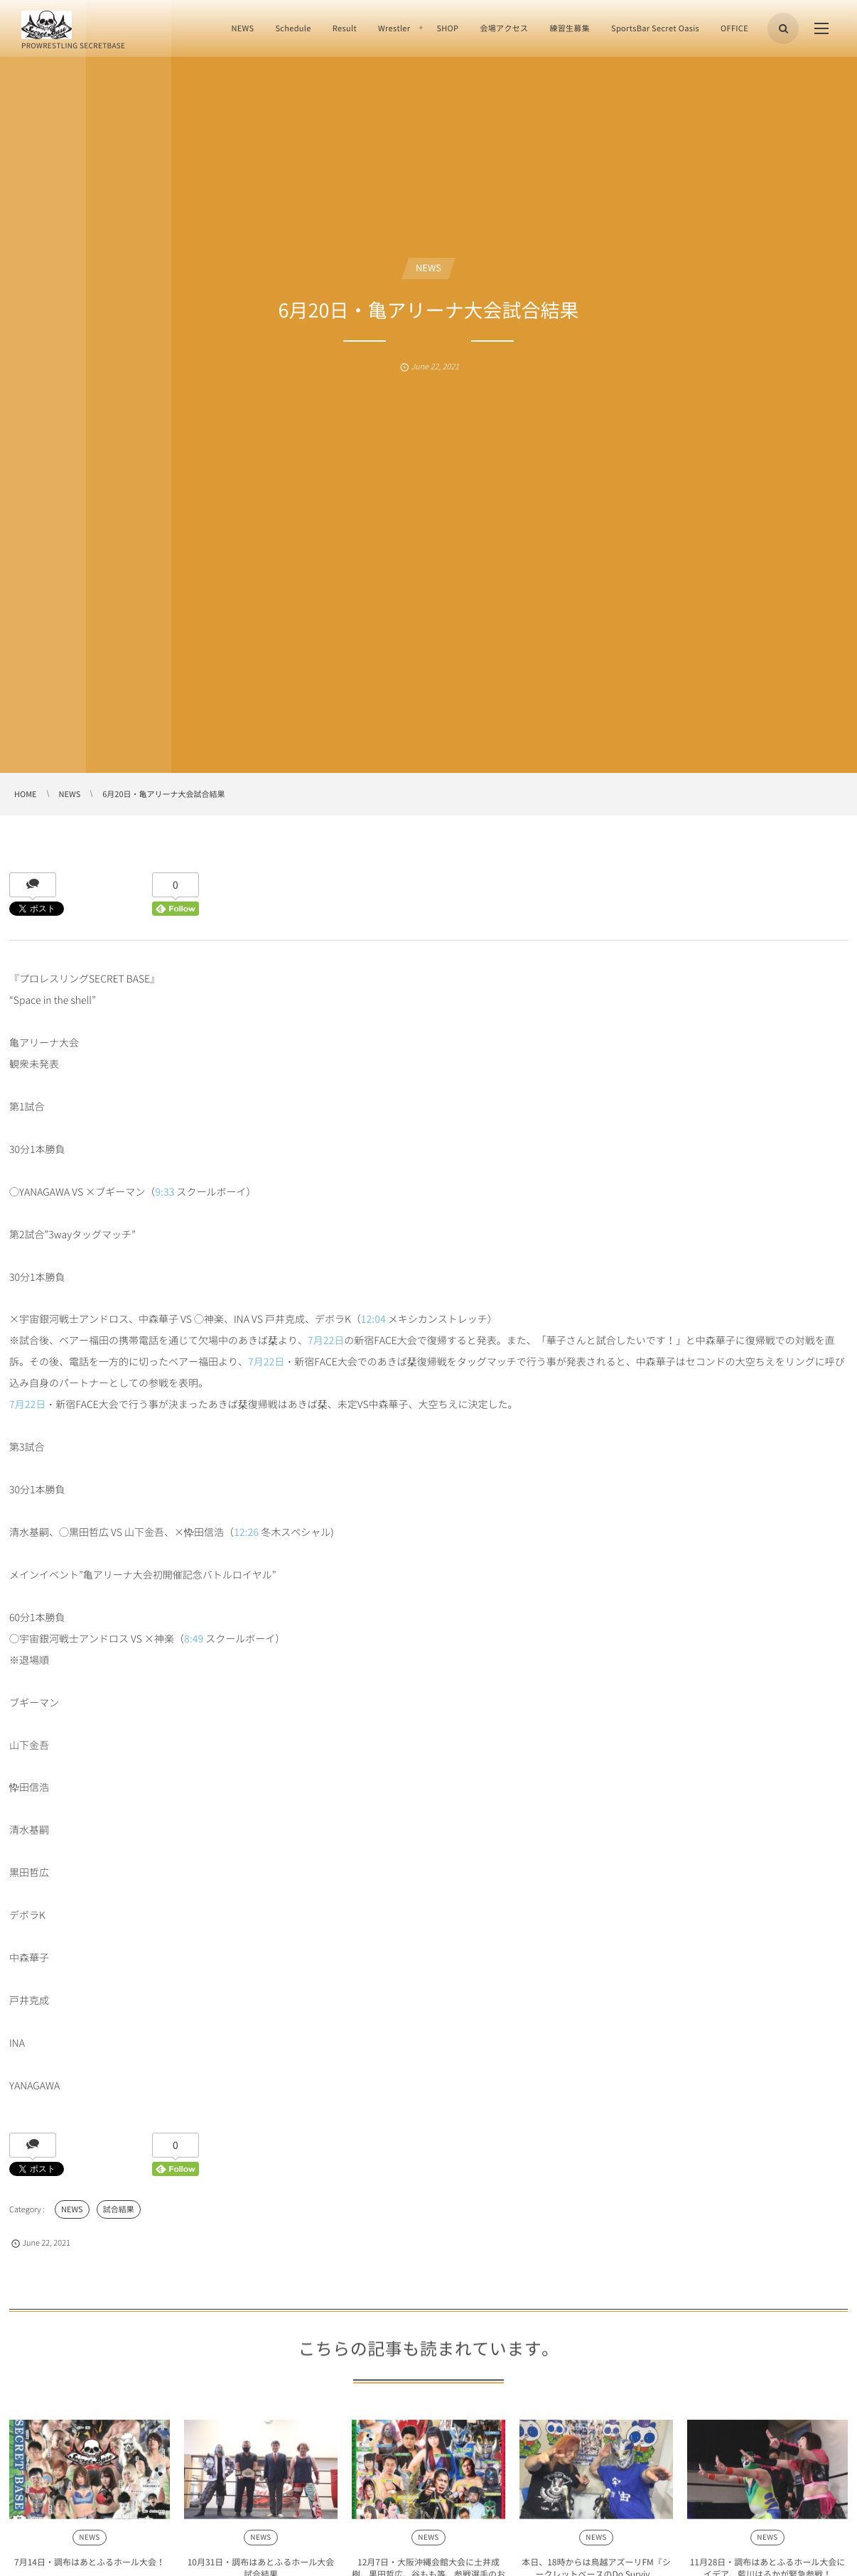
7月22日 (326, 1340)
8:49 (193, 1639)
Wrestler (394, 28)
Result (345, 28)
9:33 (164, 1192)
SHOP (447, 28)
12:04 (373, 1319)
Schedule (293, 28)
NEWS (242, 28)
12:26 (246, 1532)
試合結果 (118, 2209)
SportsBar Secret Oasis (655, 28)
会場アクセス (504, 28)
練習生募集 (569, 28)
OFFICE (734, 28)
